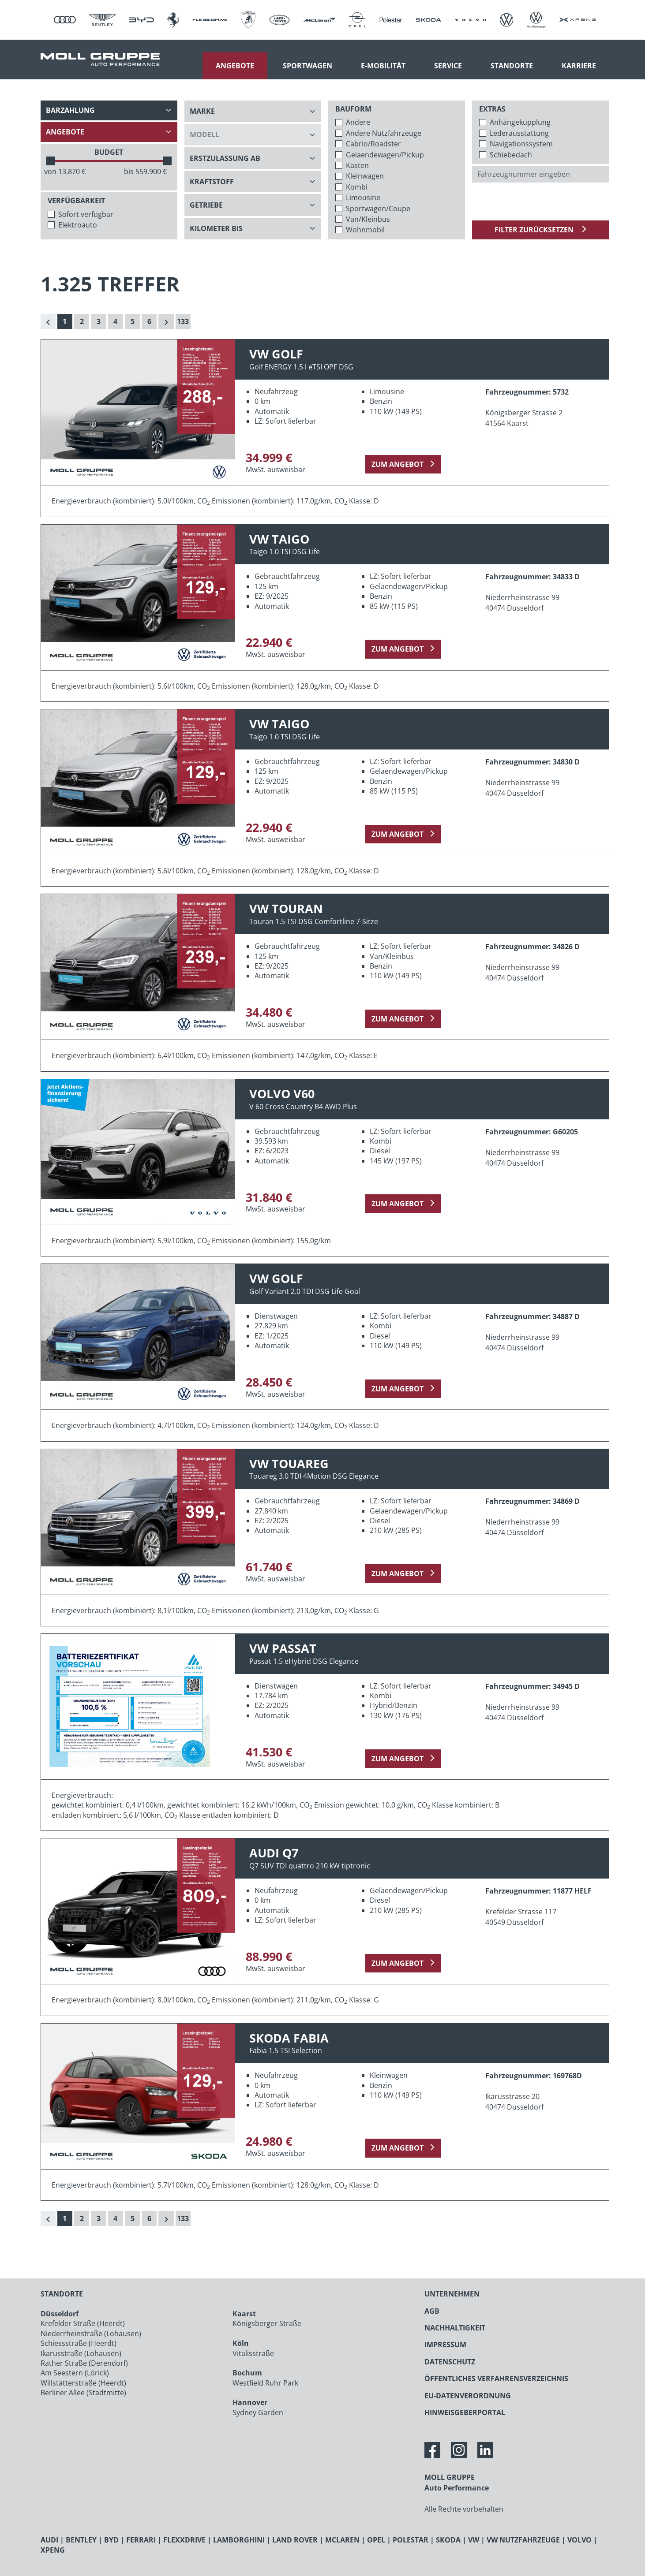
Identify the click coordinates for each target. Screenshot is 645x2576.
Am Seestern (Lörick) (75, 2373)
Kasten (357, 165)
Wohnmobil (365, 230)
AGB (431, 2311)
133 (183, 321)
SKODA (448, 2540)
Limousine (363, 197)
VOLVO (579, 2540)
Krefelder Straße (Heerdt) (83, 2323)
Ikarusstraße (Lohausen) (81, 2353)
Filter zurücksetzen (535, 230)
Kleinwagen (365, 176)
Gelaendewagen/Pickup (385, 155)
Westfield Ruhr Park (265, 2383)
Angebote (235, 66)
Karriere (579, 66)
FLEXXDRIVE (184, 2540)
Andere (358, 122)
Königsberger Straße (266, 2323)
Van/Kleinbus (368, 219)
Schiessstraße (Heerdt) (78, 2343)
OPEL (376, 2540)
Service (448, 66)
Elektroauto (77, 225)
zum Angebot (397, 464)
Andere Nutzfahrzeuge (383, 133)
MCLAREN (342, 2540)
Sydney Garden (257, 2412)
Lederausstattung (519, 133)
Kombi (357, 187)
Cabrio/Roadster (373, 144)
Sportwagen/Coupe (378, 208)
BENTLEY (81, 2540)
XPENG (53, 2550)
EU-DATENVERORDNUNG (467, 2396)
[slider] (50, 161)
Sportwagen (307, 66)
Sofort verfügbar (85, 214)
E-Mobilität (383, 66)
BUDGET (108, 152)
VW (473, 2540)
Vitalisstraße (253, 2353)
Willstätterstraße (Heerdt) (83, 2383)
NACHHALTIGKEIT (454, 2328)
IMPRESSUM (445, 2344)
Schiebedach (511, 155)
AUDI (49, 2540)
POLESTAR (410, 2540)
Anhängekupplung (520, 122)
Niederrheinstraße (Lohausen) (91, 2333)
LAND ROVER (295, 2540)
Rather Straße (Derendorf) (84, 2363)
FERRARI (141, 2540)
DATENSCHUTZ (449, 2362)
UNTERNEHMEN (452, 2294)
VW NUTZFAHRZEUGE (523, 2540)
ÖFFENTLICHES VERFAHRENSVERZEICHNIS (496, 2378)
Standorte (512, 66)
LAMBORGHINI (239, 2540)
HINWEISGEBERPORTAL (464, 2412)
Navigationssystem (521, 144)
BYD (111, 2540)
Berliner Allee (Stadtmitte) (83, 2392)
